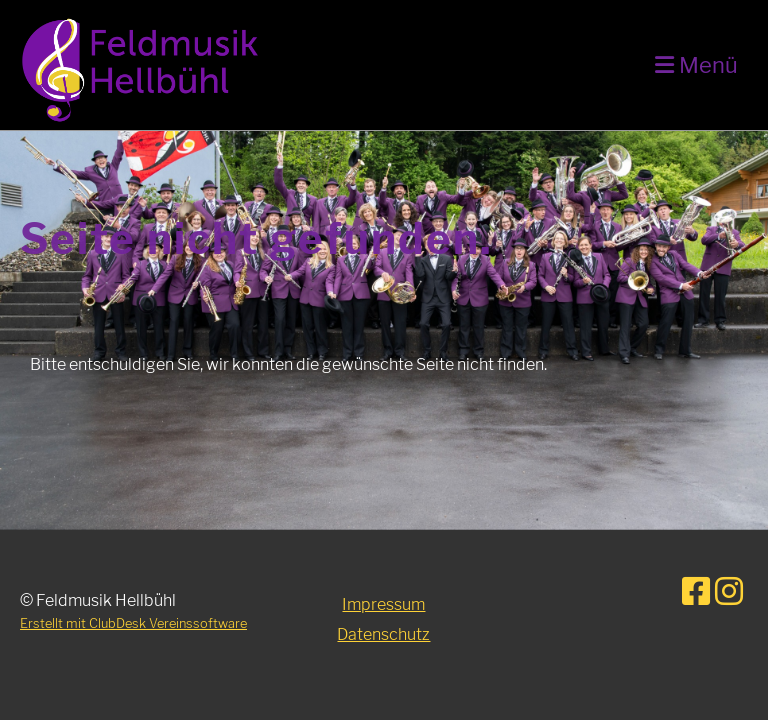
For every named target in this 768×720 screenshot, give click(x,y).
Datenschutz (383, 634)
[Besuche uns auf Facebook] (696, 591)
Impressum (383, 604)
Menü (696, 65)
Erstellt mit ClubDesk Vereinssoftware (133, 623)
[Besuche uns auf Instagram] (729, 591)
